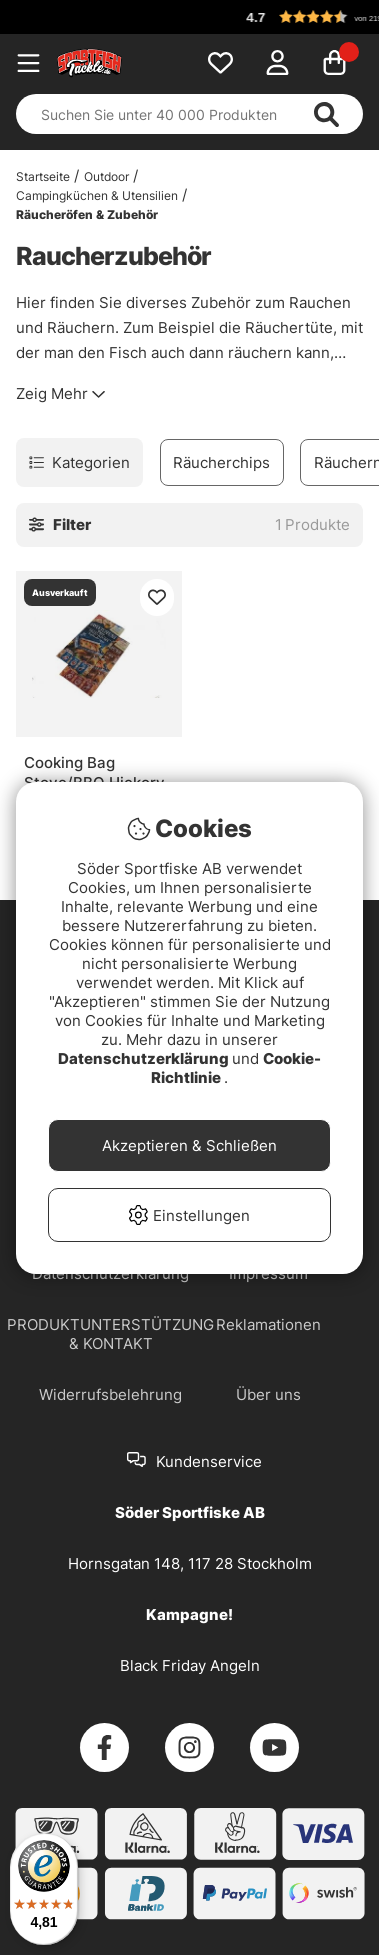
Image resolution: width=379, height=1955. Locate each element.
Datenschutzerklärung (145, 1058)
